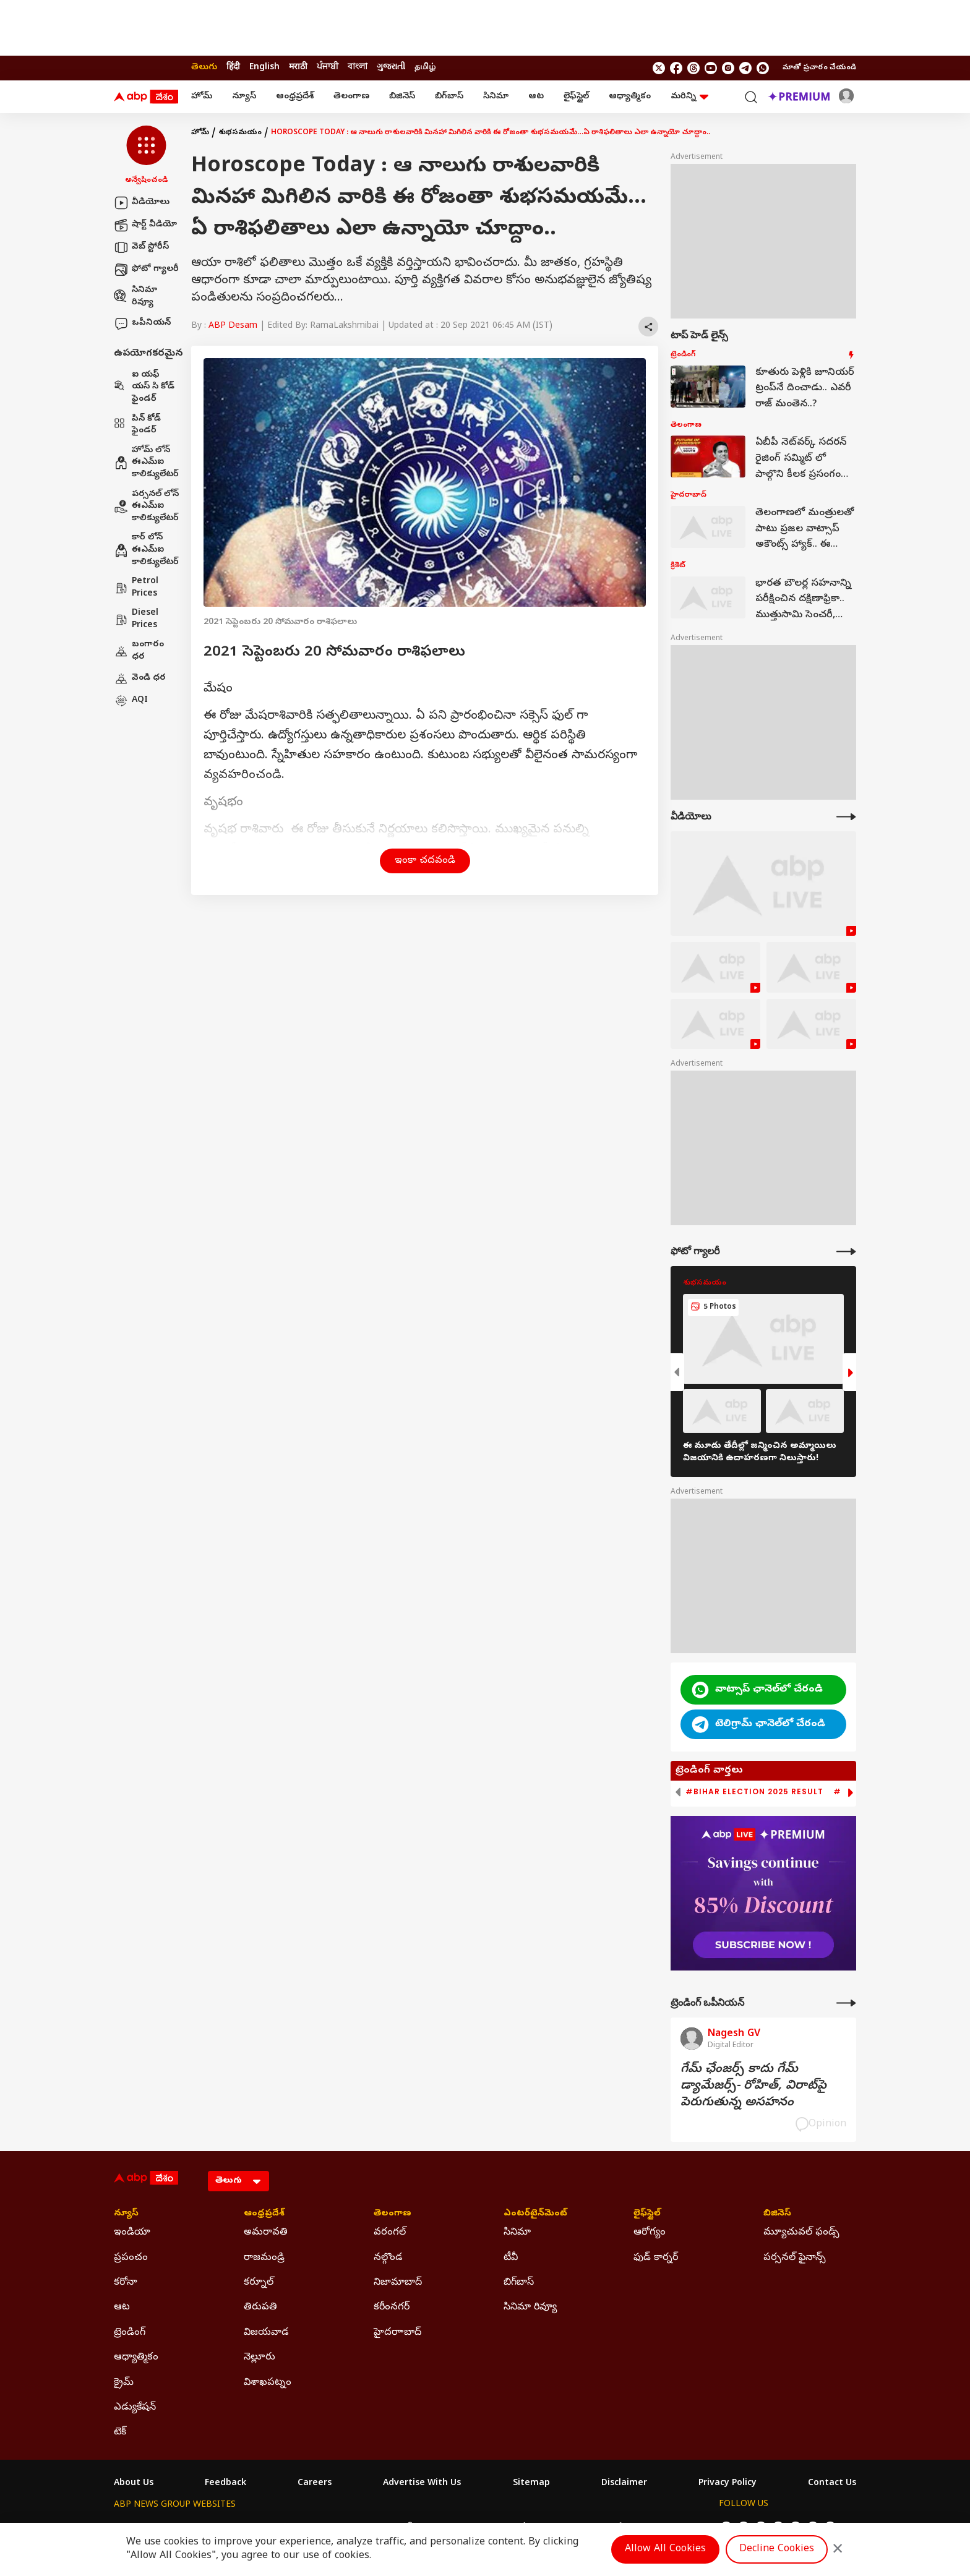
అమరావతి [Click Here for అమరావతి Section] (266, 2233)
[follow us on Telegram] (745, 68)
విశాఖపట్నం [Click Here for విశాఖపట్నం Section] (267, 2383)
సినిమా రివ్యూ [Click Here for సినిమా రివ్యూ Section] (530, 2307)
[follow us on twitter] (658, 68)
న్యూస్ (244, 97)
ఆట (536, 97)
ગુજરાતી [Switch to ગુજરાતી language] (391, 68)
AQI (131, 700)
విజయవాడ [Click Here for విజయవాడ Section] (266, 2333)
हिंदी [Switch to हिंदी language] (233, 68)
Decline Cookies (776, 2549)
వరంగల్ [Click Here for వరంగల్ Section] (390, 2233)
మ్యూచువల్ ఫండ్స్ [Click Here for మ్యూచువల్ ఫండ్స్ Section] (801, 2233)
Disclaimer (624, 2484)
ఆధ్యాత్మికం (630, 97)
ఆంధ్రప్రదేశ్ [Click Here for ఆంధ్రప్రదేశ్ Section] (264, 2214)
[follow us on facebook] (676, 68)
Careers (315, 2484)
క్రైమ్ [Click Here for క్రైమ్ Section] (124, 2383)
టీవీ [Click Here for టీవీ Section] (511, 2258)
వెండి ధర (140, 678)
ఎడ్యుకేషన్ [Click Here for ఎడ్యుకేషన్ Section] (135, 2408)
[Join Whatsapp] (762, 68)
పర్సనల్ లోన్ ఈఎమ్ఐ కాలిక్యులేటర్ (146, 506)
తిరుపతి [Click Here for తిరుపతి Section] (260, 2307)
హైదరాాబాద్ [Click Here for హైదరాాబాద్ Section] (397, 2333)
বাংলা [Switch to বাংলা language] (357, 68)
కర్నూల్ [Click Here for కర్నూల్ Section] (258, 2283)
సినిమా (496, 97)
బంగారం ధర (139, 651)
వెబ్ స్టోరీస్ (141, 247)
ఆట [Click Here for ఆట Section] (122, 2307)
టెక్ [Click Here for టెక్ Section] (120, 2432)
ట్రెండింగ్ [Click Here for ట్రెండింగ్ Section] (129, 2333)
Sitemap (531, 2484)
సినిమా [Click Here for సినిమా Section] (517, 2233)
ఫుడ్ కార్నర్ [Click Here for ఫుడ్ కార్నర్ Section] (655, 2258)
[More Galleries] (846, 1251)
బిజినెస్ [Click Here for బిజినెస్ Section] (777, 2214)
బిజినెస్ (402, 97)
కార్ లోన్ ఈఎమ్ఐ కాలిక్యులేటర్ (146, 550)
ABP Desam (232, 326)
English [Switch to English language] (264, 68)
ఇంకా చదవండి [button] (425, 861)
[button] (146, 156)
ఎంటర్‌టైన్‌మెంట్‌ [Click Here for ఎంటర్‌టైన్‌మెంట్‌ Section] (535, 2214)
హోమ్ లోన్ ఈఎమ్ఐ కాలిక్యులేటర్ (146, 463)
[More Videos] (846, 816)
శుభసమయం (240, 133)
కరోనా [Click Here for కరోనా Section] (125, 2283)
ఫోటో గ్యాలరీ (146, 269)
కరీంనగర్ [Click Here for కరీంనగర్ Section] (392, 2307)
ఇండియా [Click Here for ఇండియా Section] (132, 2233)
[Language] (238, 2181)
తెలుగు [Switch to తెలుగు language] (204, 68)
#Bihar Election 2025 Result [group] (754, 1792)
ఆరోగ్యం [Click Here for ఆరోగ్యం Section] (649, 2233)
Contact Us (832, 2484)
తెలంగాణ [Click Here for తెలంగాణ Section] (392, 2214)
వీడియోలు (142, 202)
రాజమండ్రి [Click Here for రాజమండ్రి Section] (264, 2258)
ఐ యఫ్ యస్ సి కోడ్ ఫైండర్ (144, 387)
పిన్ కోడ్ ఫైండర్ (137, 425)
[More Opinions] (846, 2003)
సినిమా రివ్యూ (135, 297)
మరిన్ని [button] (689, 97)
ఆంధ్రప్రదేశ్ (295, 97)
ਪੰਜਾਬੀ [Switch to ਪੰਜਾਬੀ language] (327, 68)
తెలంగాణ (351, 97)
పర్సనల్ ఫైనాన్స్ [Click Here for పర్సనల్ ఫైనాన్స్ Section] (794, 2258)
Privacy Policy (727, 2484)
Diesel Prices (136, 619)
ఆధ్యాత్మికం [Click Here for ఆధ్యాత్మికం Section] (136, 2357)
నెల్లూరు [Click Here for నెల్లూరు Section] (259, 2357)
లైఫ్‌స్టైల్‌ (576, 97)
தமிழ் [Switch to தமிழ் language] (425, 68)
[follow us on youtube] (710, 68)
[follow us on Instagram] (728, 68)
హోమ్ (201, 97)
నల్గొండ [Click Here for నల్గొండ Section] (388, 2258)
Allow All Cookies (665, 2549)
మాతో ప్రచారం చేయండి (819, 68)
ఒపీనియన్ (142, 323)
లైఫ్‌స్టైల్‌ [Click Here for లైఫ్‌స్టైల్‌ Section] (647, 2214)
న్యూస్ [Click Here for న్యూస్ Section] (126, 2214)
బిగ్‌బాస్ (449, 97)
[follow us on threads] (693, 68)
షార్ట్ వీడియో (145, 225)
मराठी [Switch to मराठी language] (298, 68)
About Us (133, 2484)
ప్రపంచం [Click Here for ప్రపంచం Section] (131, 2258)
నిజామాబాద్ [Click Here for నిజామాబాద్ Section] (398, 2283)
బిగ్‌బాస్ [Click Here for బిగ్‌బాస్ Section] (519, 2283)
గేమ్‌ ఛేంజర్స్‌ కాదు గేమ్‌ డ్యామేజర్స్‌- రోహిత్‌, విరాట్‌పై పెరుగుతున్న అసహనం (753, 2086)
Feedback (225, 2484)
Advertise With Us (422, 2484)
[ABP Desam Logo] (146, 97)
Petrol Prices (136, 588)
